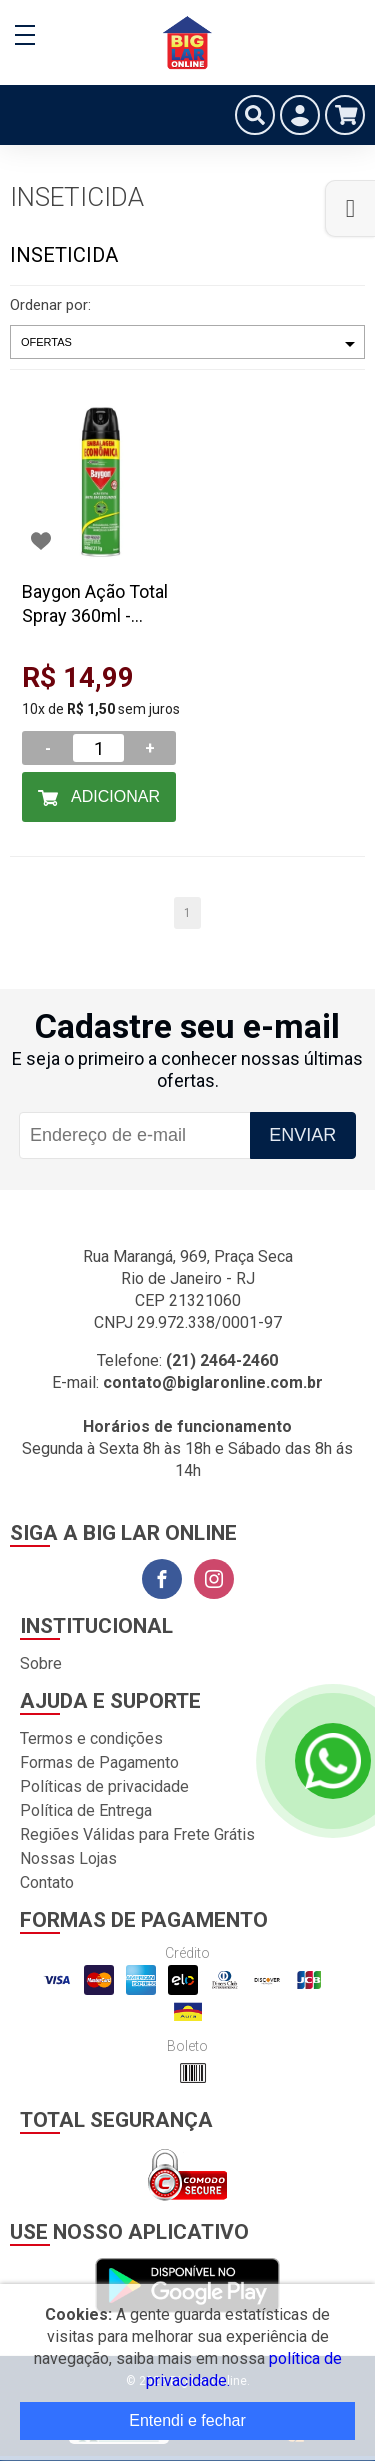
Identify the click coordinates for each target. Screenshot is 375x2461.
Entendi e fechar (187, 2420)
